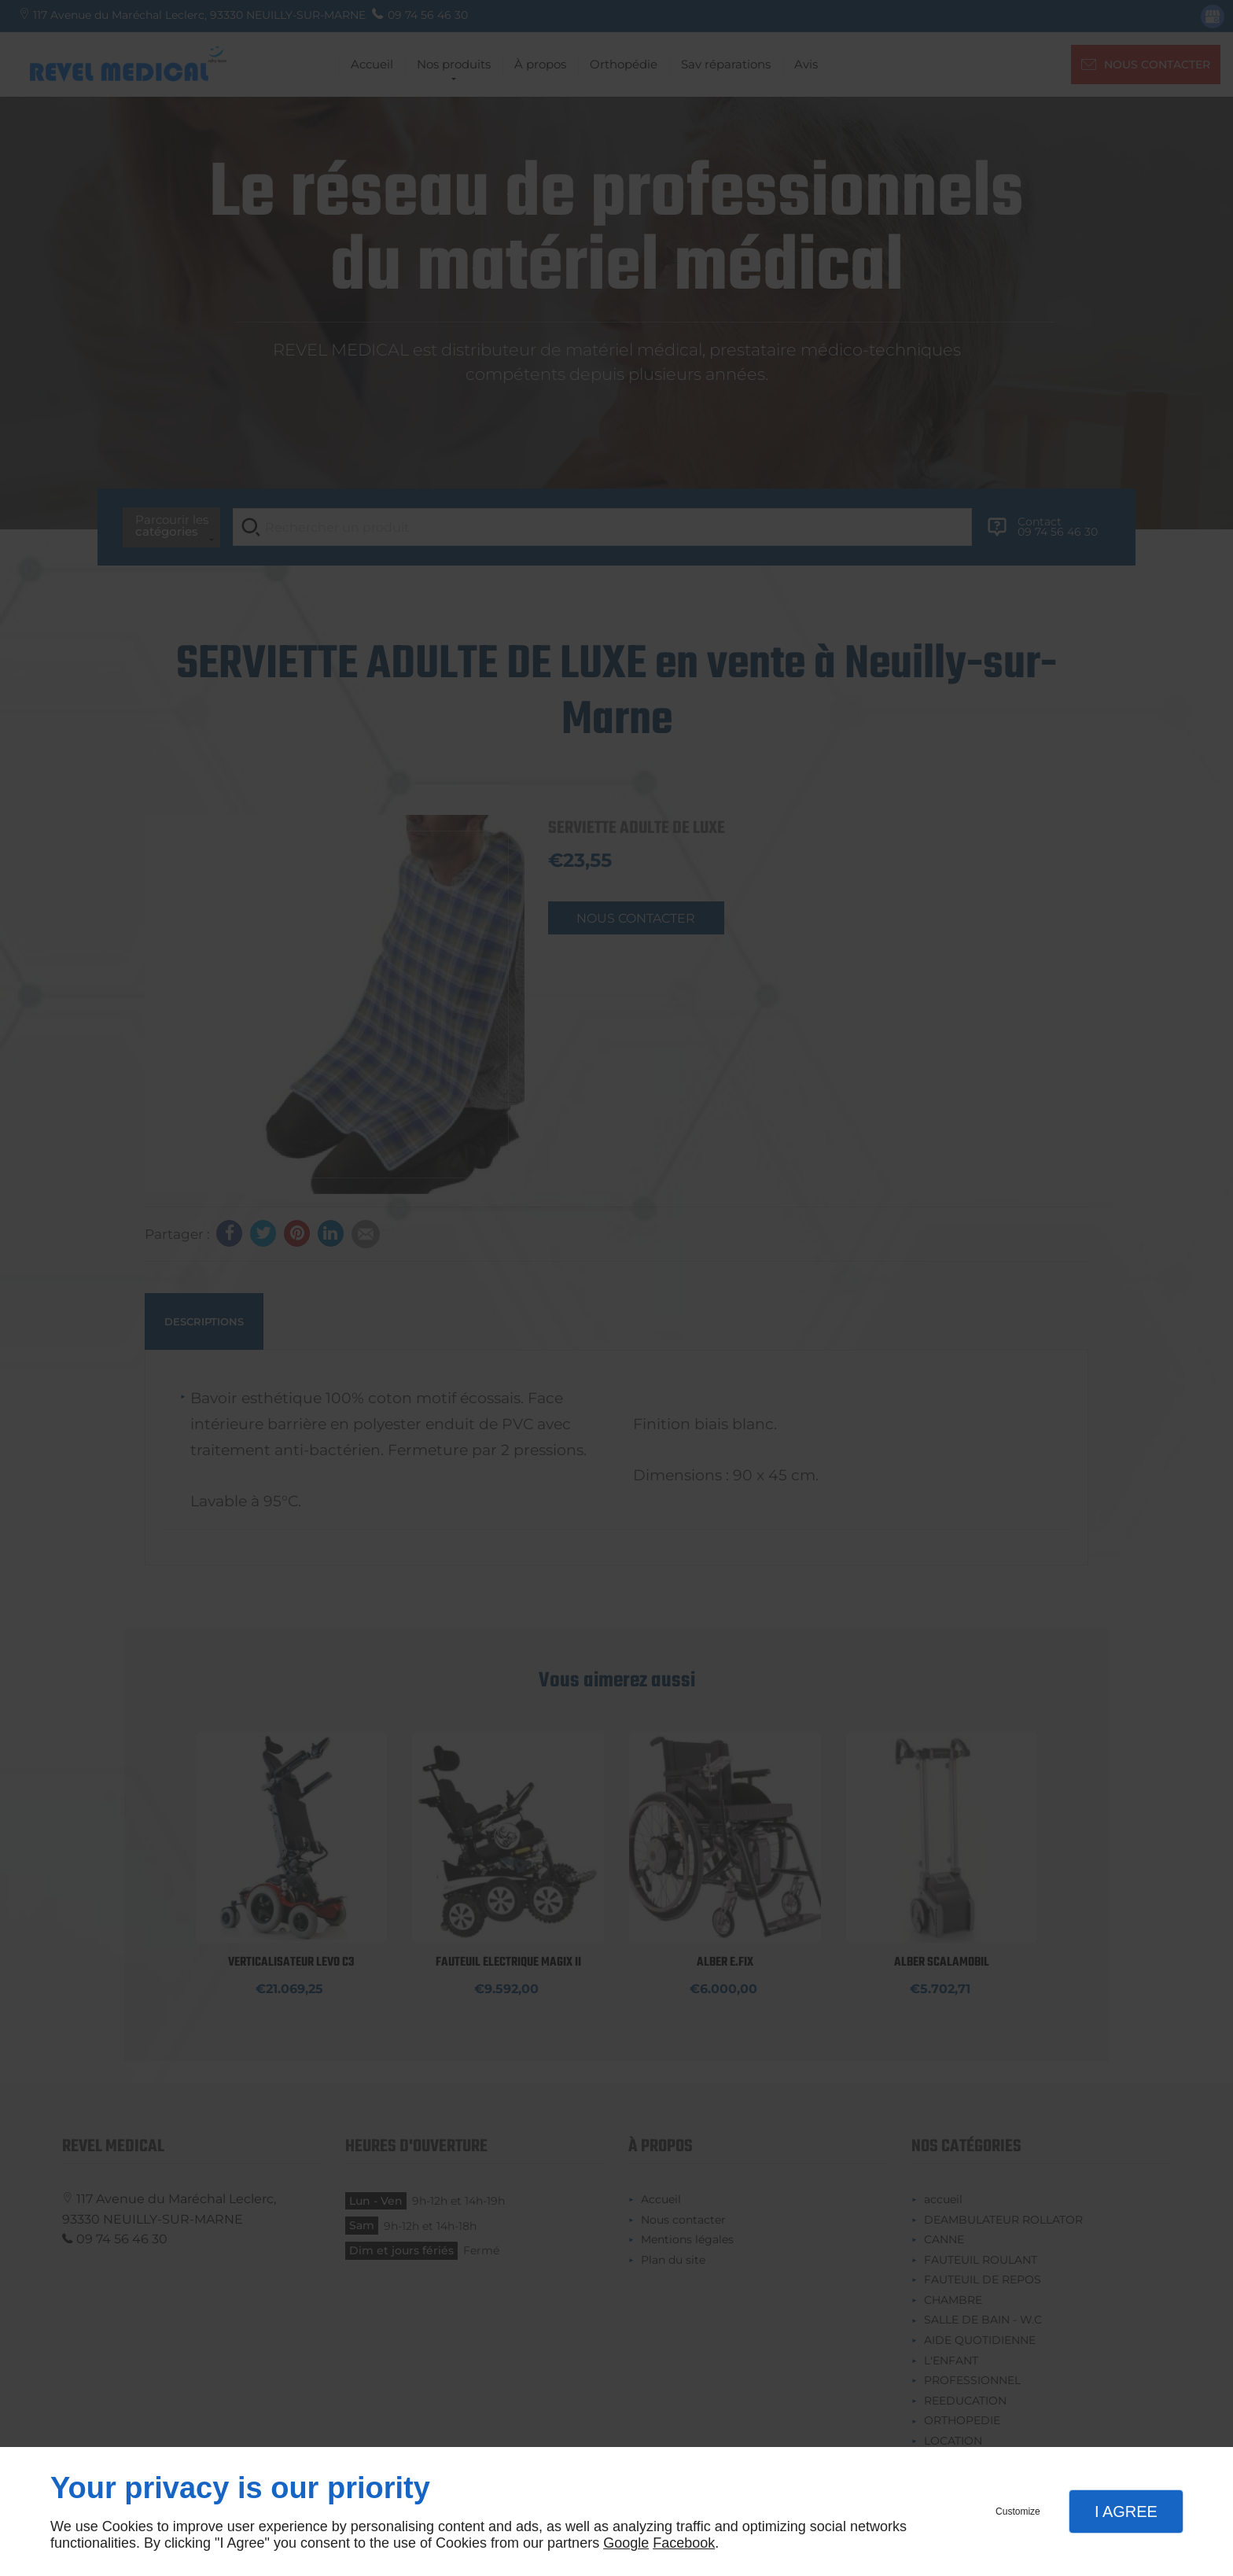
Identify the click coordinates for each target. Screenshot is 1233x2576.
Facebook (684, 2543)
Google (626, 2543)
